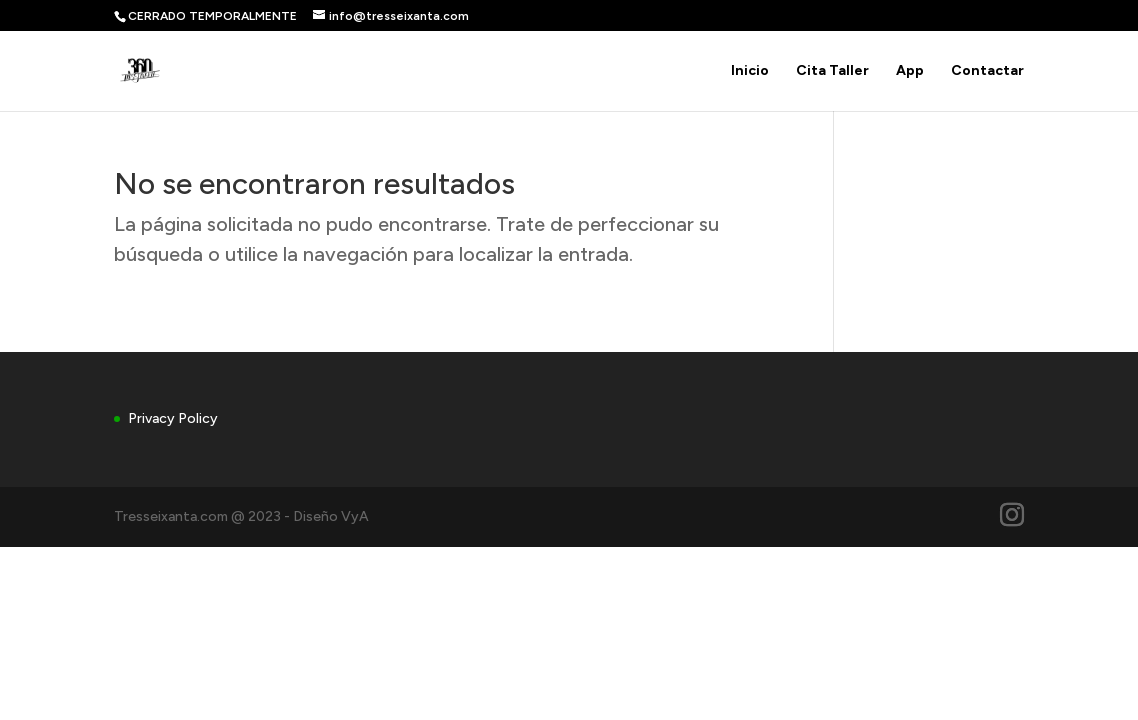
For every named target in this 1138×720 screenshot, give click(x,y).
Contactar (987, 71)
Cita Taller (832, 71)
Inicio (750, 71)
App (910, 71)
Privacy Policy (173, 418)
